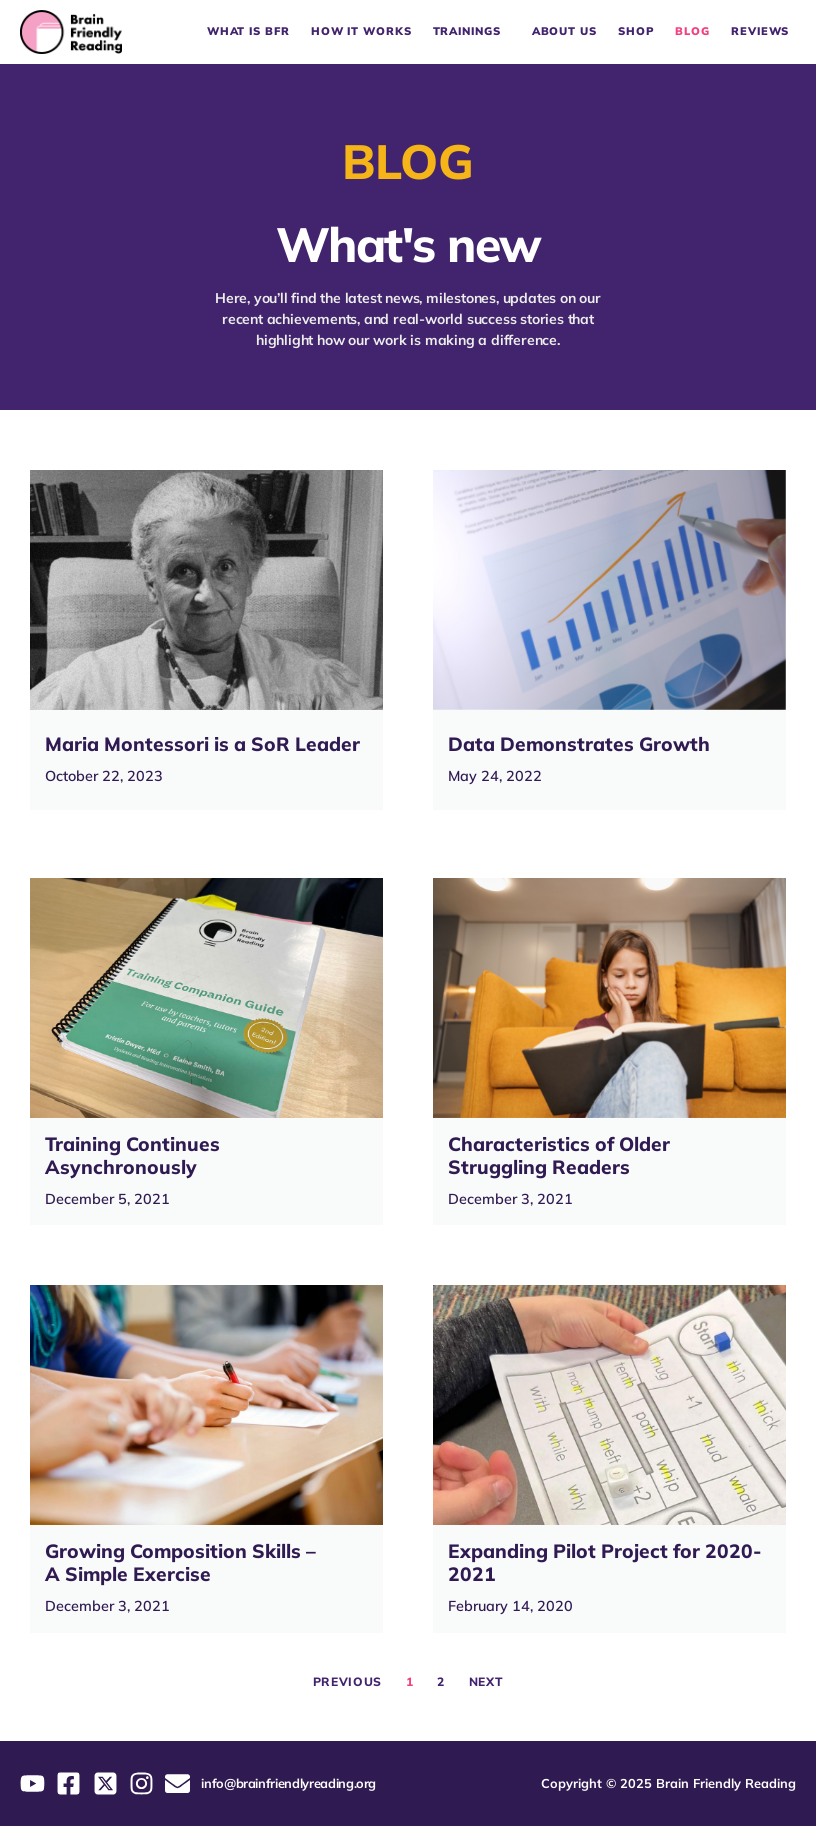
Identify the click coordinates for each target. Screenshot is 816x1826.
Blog (692, 31)
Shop (636, 31)
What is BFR (248, 31)
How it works (361, 31)
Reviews (760, 31)
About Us (564, 31)
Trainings (472, 32)
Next (486, 1681)
